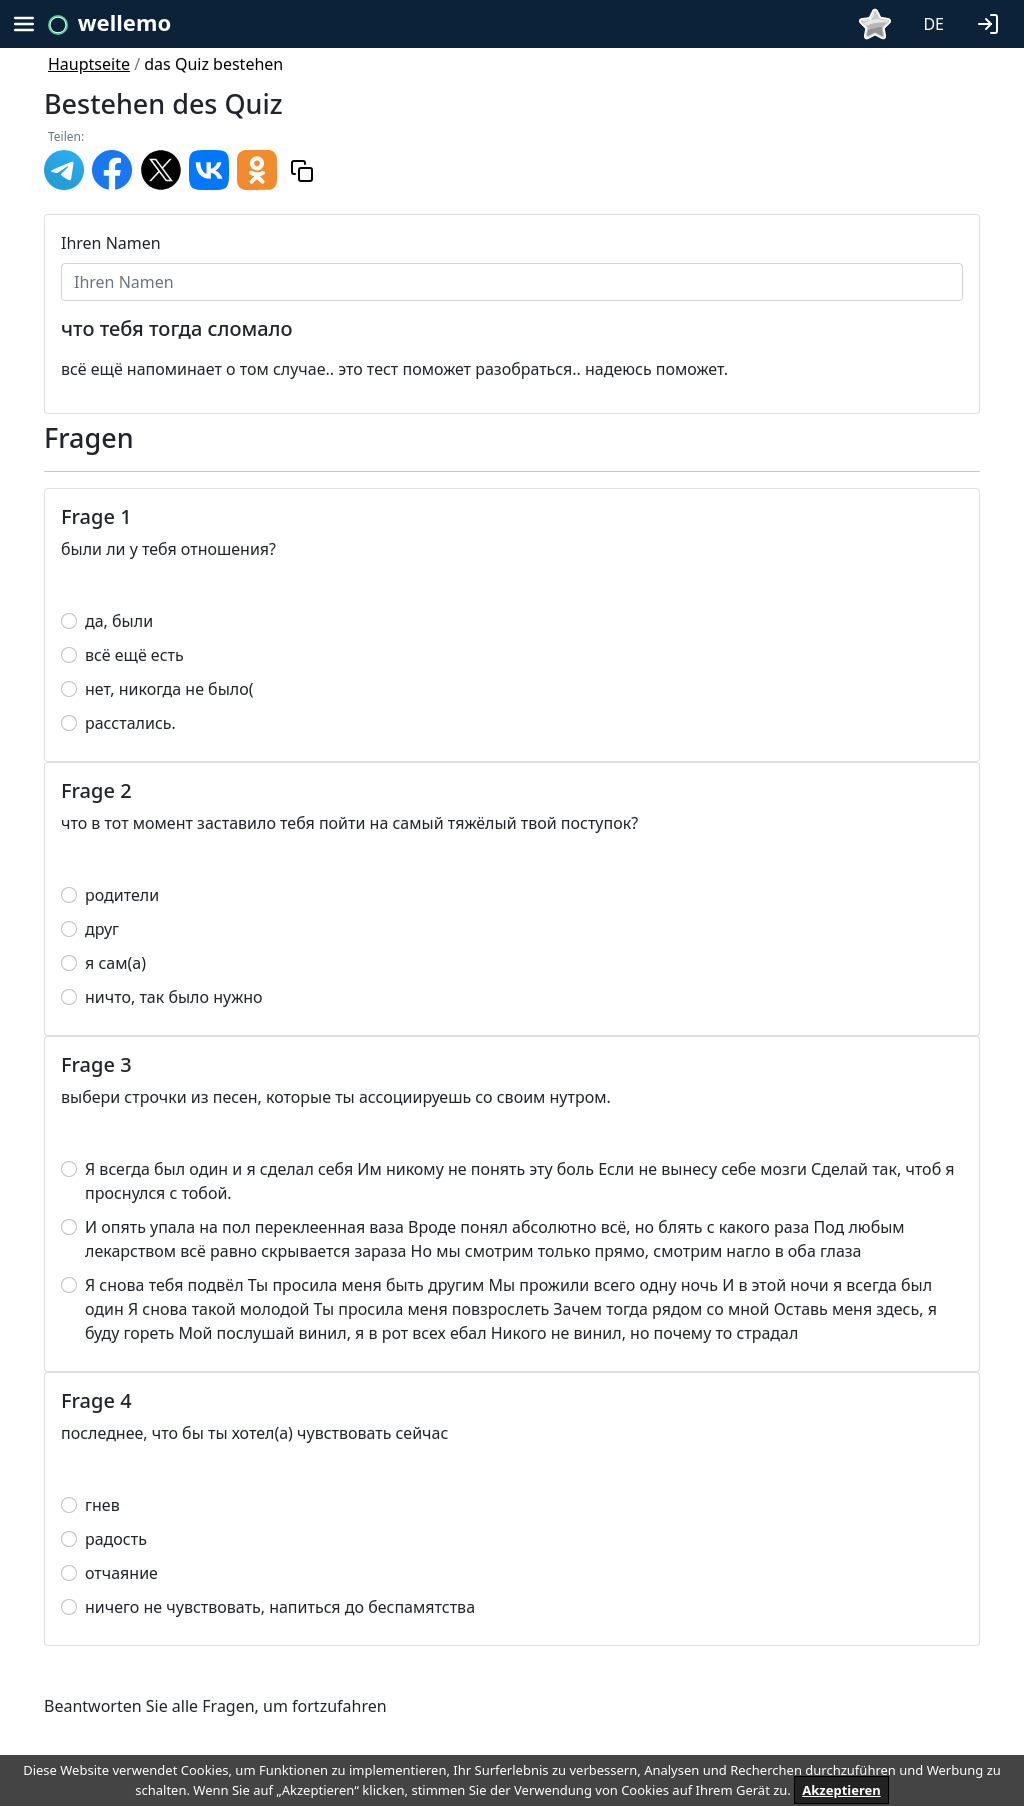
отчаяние (121, 1573)
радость (116, 1539)
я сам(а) (115, 963)
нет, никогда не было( (169, 689)
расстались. (130, 723)
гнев (102, 1505)
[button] (992, 22)
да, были (119, 621)
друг (102, 929)
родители (122, 895)
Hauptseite (89, 64)
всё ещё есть (134, 655)
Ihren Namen (111, 243)
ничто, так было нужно (174, 997)
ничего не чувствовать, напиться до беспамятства (280, 1607)
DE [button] (933, 24)
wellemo (124, 22)
